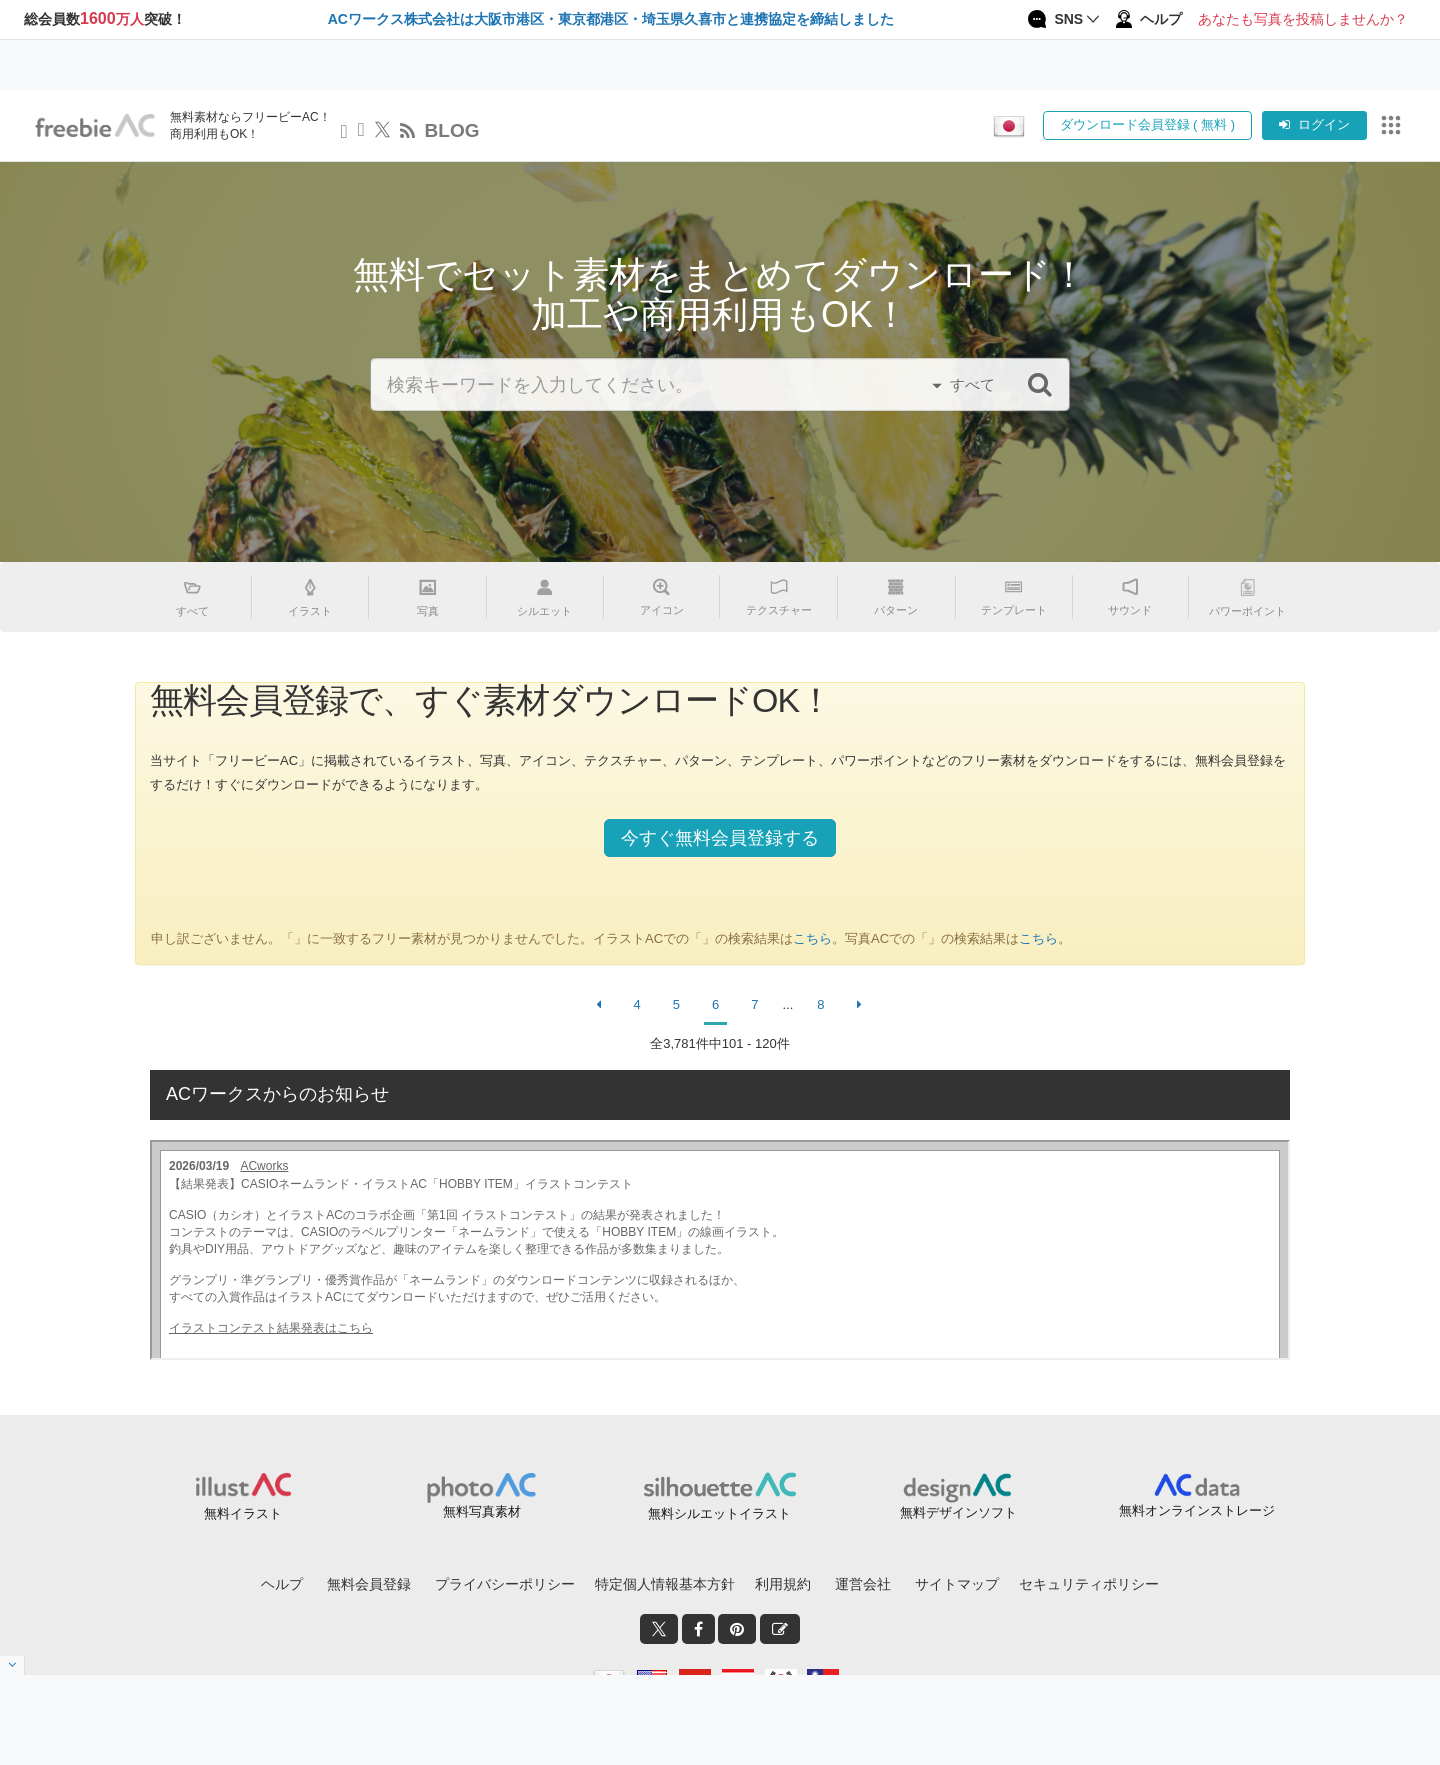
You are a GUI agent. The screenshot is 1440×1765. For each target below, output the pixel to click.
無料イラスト (243, 1513)
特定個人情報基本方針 (665, 1584)
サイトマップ (957, 1584)
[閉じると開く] (12, 1665)
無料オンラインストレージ (1197, 1510)
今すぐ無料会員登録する (720, 838)
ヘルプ (282, 1584)
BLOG (452, 130)
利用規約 (783, 1584)
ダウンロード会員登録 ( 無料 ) (1148, 124)
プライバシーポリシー (505, 1584)
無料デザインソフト (958, 1512)
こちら (812, 938)
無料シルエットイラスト (719, 1513)
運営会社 (863, 1584)
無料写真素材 (482, 1511)
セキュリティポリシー (1089, 1584)
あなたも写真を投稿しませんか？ (1303, 19)
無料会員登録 (369, 1584)
